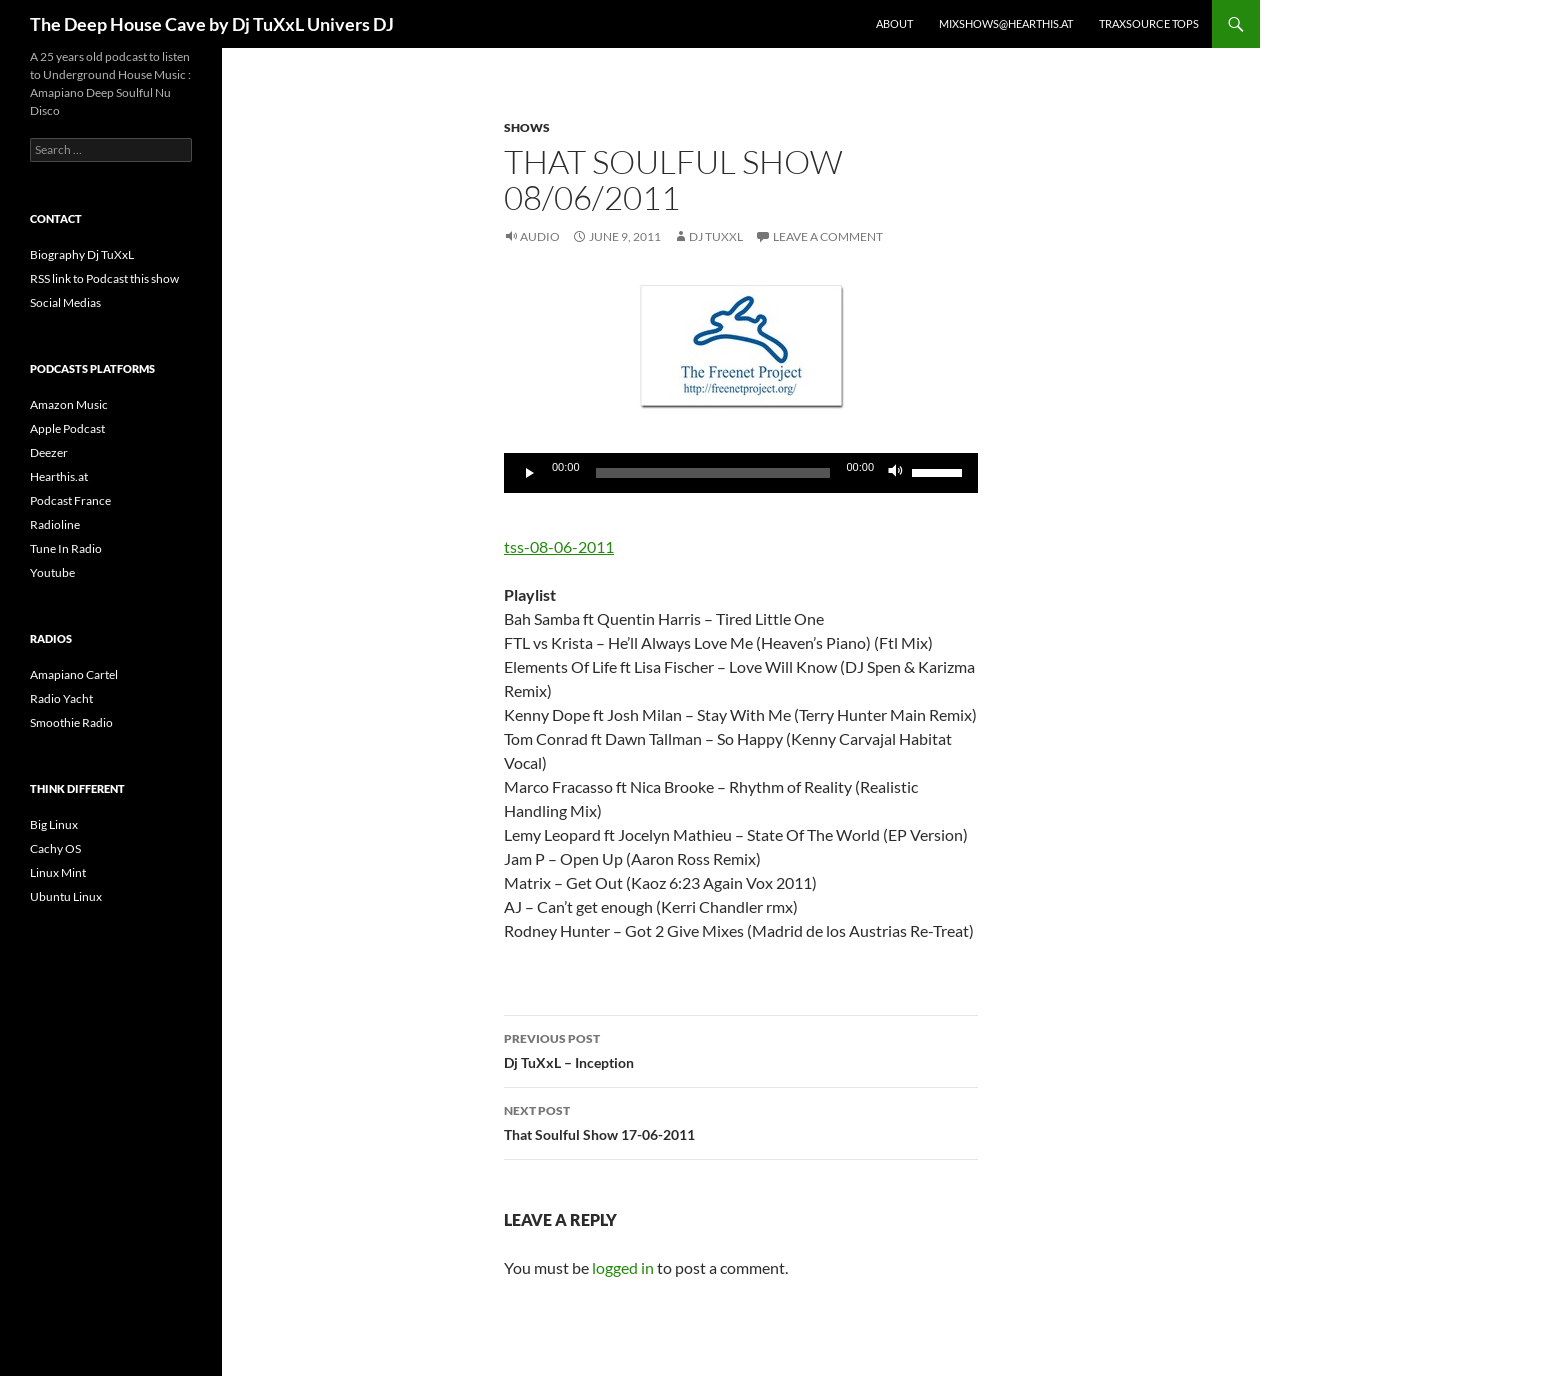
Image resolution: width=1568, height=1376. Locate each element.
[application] (741, 473)
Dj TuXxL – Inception (741, 1049)
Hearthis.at (59, 476)
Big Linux (54, 824)
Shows (527, 127)
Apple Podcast (67, 428)
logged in (623, 1267)
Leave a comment (828, 236)
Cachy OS (55, 848)
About (894, 23)
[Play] (530, 473)
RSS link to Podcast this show (104, 278)
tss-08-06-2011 (559, 546)
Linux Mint (58, 872)
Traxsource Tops (1149, 23)
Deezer (49, 452)
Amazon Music (69, 404)
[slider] (713, 473)
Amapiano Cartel (74, 674)
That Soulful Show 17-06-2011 (741, 1121)
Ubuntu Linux (66, 896)
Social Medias (65, 302)
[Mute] (896, 473)
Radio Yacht (61, 698)
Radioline (55, 524)
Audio (540, 236)
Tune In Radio (66, 548)
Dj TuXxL (716, 236)
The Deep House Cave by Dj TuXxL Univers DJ (212, 24)
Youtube (52, 572)
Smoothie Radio (71, 722)
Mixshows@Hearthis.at (1006, 23)
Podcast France (70, 500)
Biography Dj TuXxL (82, 254)
